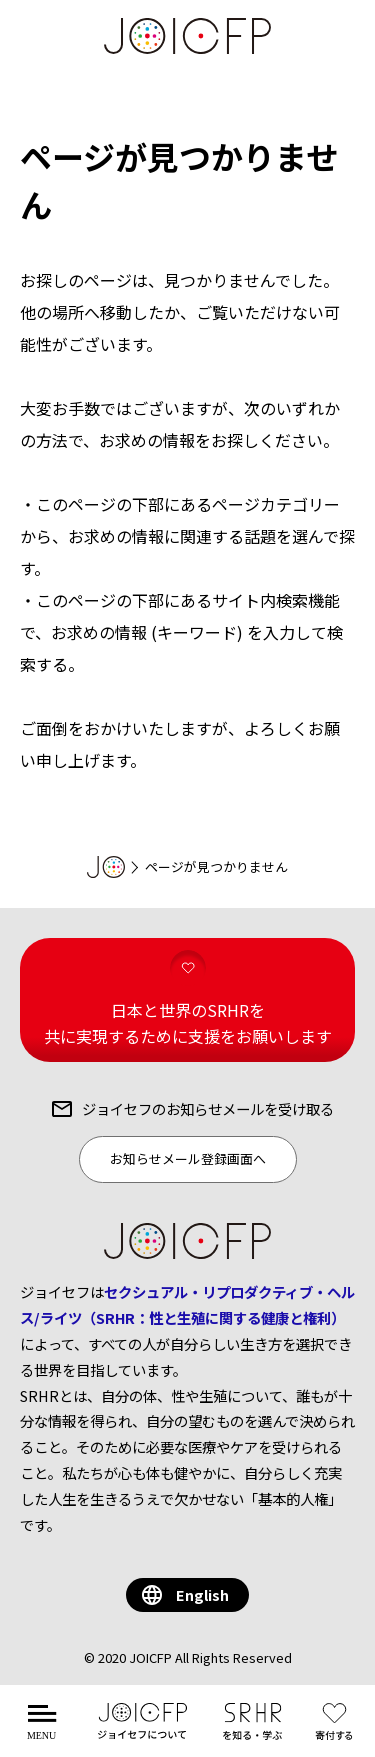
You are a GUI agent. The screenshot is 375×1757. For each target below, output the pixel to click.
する (338, 1732)
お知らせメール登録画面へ (188, 1158)
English (202, 1594)
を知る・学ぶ (253, 1732)
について (143, 1732)
